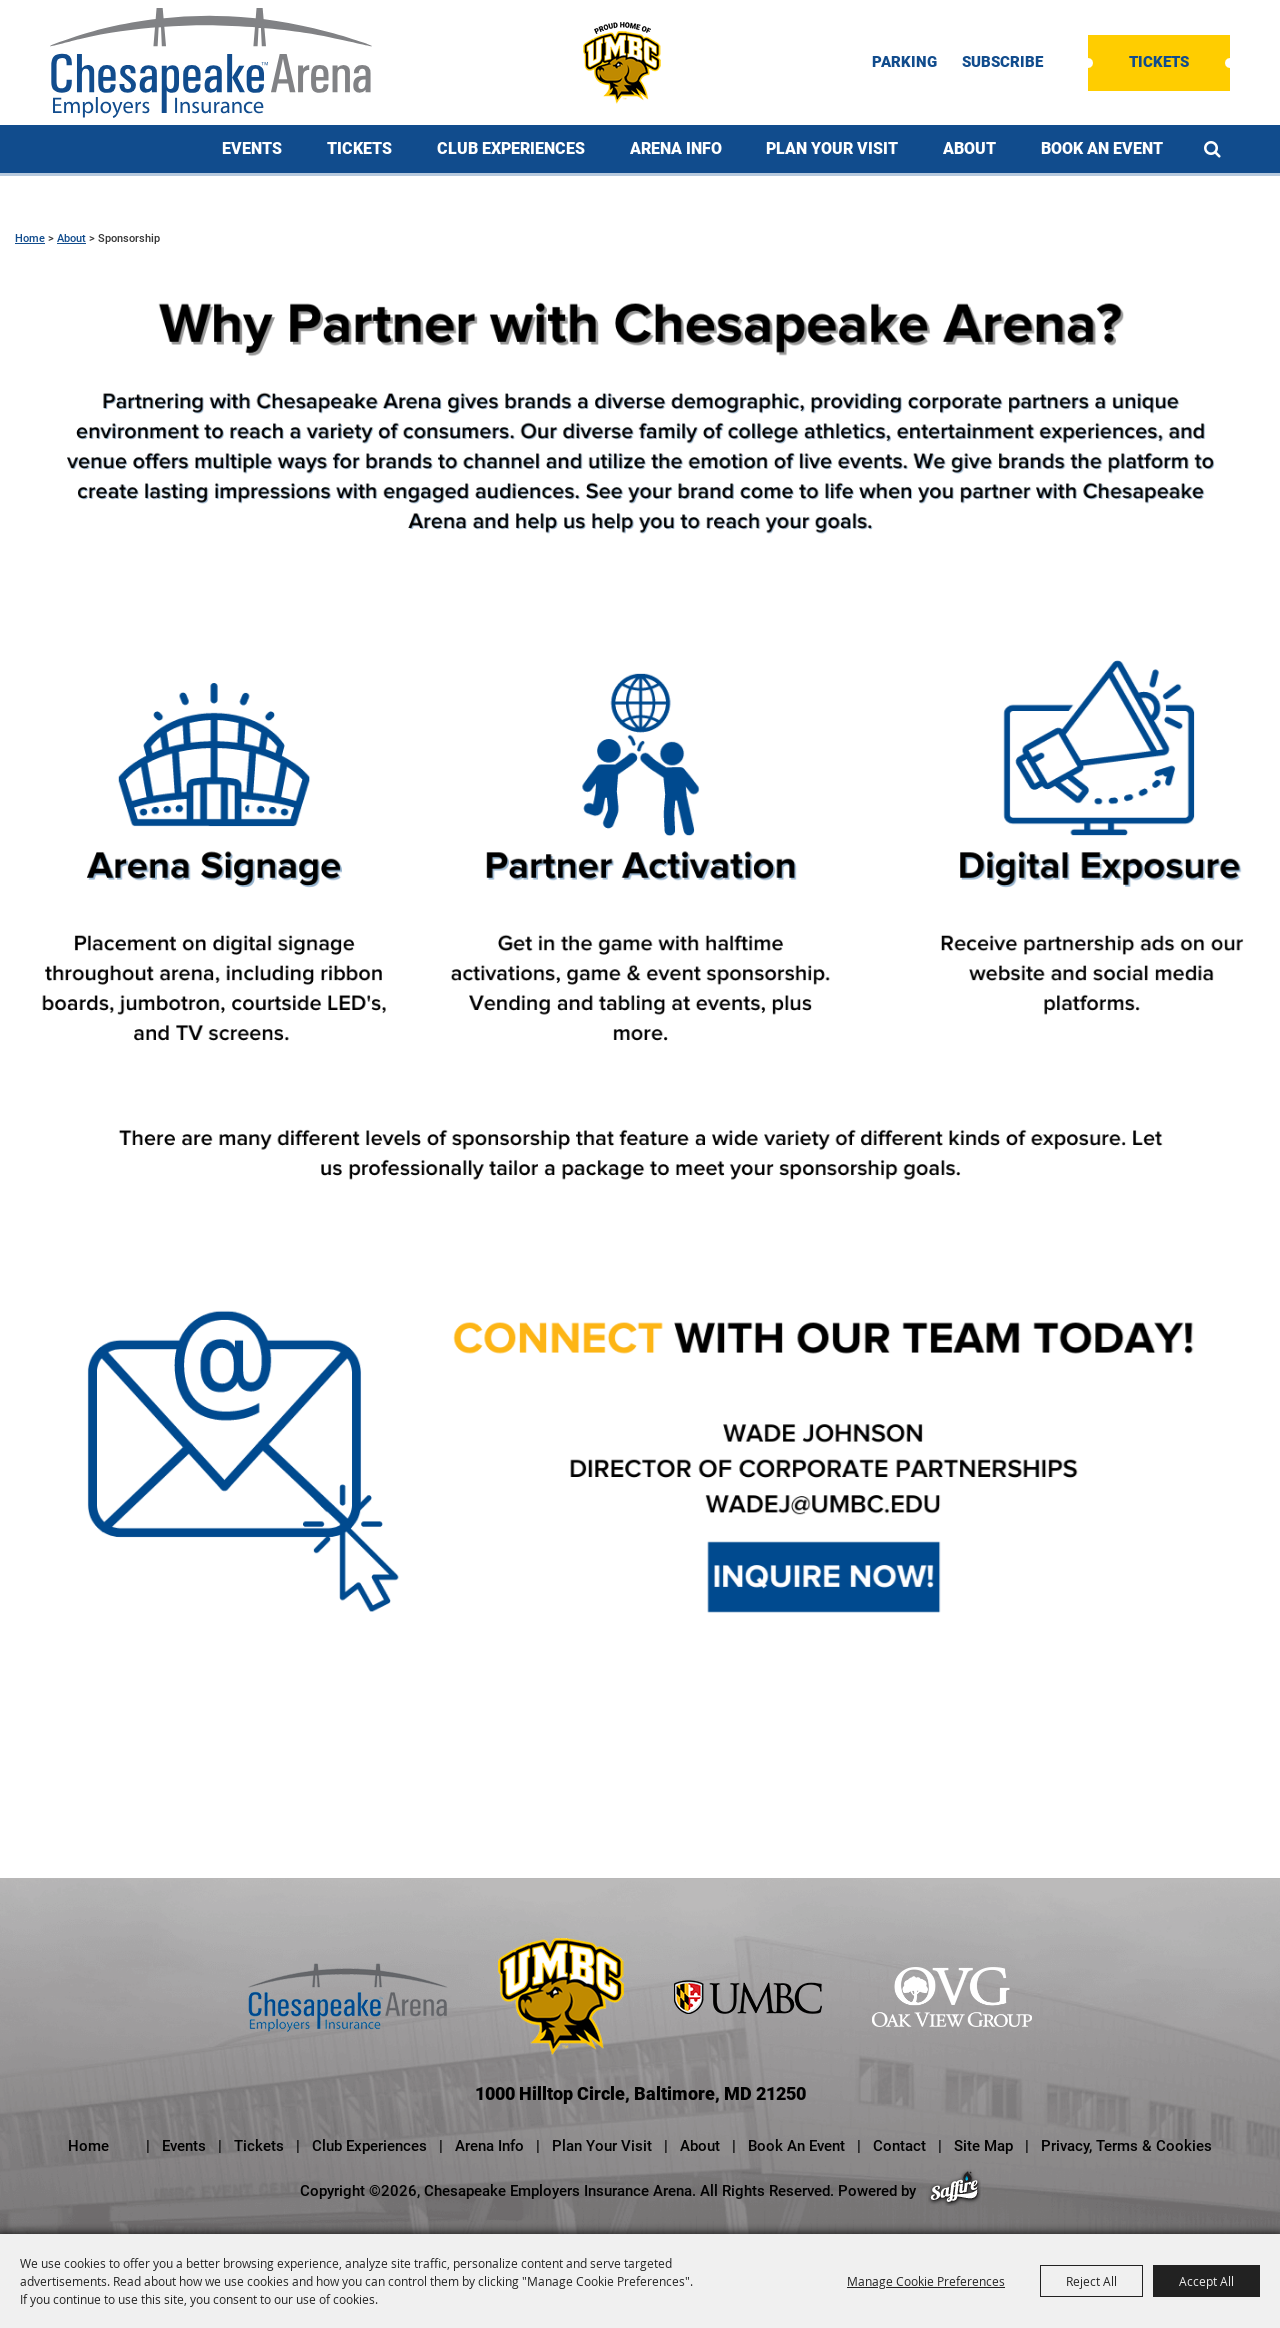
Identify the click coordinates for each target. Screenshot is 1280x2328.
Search (1212, 149)
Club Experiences (511, 148)
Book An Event (1102, 148)
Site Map (983, 2146)
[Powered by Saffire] (954, 2191)
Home (30, 238)
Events (252, 148)
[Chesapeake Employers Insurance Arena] (211, 63)
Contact (899, 2146)
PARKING (904, 62)
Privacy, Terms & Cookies (1126, 2146)
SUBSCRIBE (1002, 62)
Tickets (1159, 62)
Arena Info (676, 148)
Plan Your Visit (832, 148)
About (969, 148)
